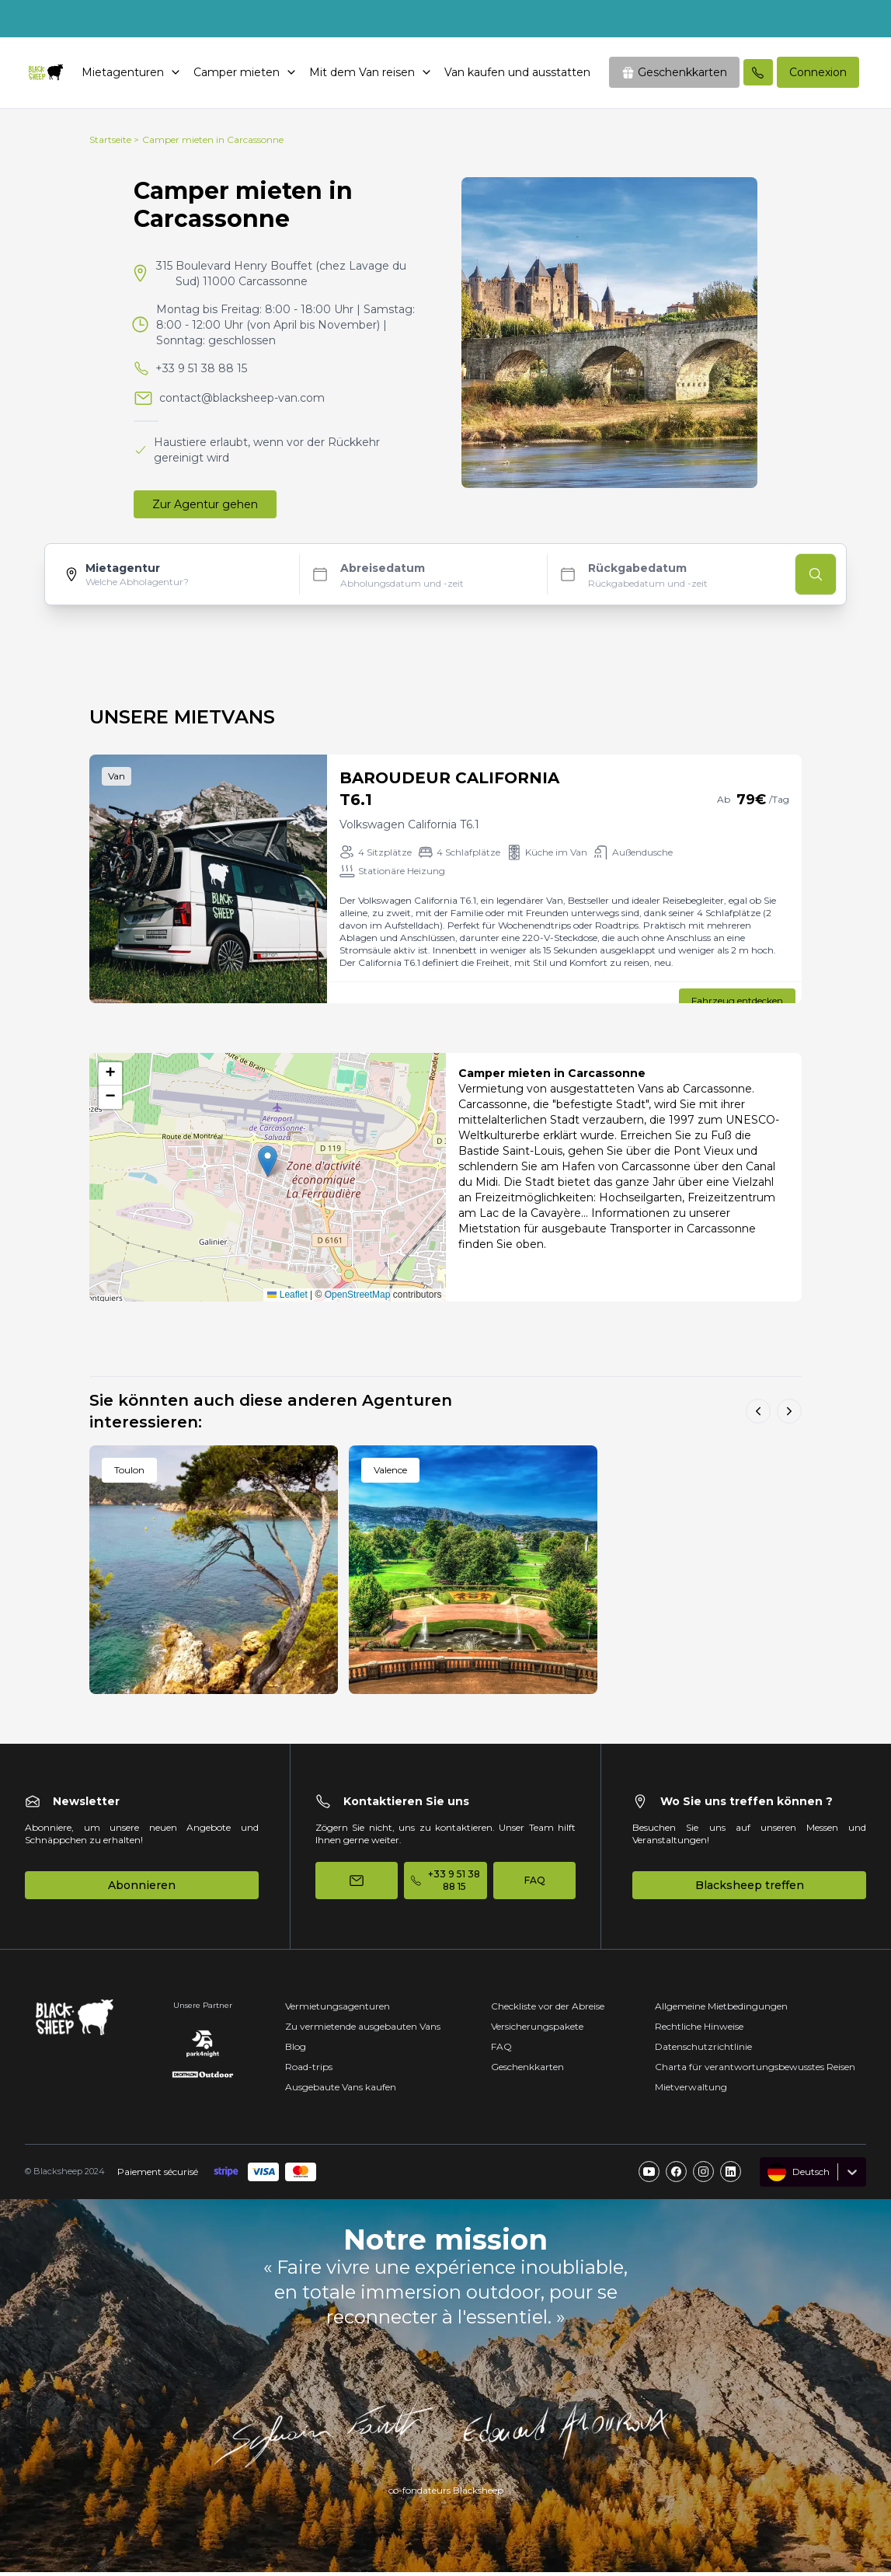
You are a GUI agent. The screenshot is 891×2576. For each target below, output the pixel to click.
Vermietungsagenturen (337, 2010)
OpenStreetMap (358, 1298)
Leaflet (287, 1298)
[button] (267, 1165)
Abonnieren (142, 1889)
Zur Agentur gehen (205, 508)
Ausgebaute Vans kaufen (340, 2091)
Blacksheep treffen (749, 1889)
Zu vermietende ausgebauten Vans (362, 2030)
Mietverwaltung (691, 2091)
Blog (295, 2050)
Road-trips (308, 2070)
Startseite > (114, 143)
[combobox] (769, 2175)
